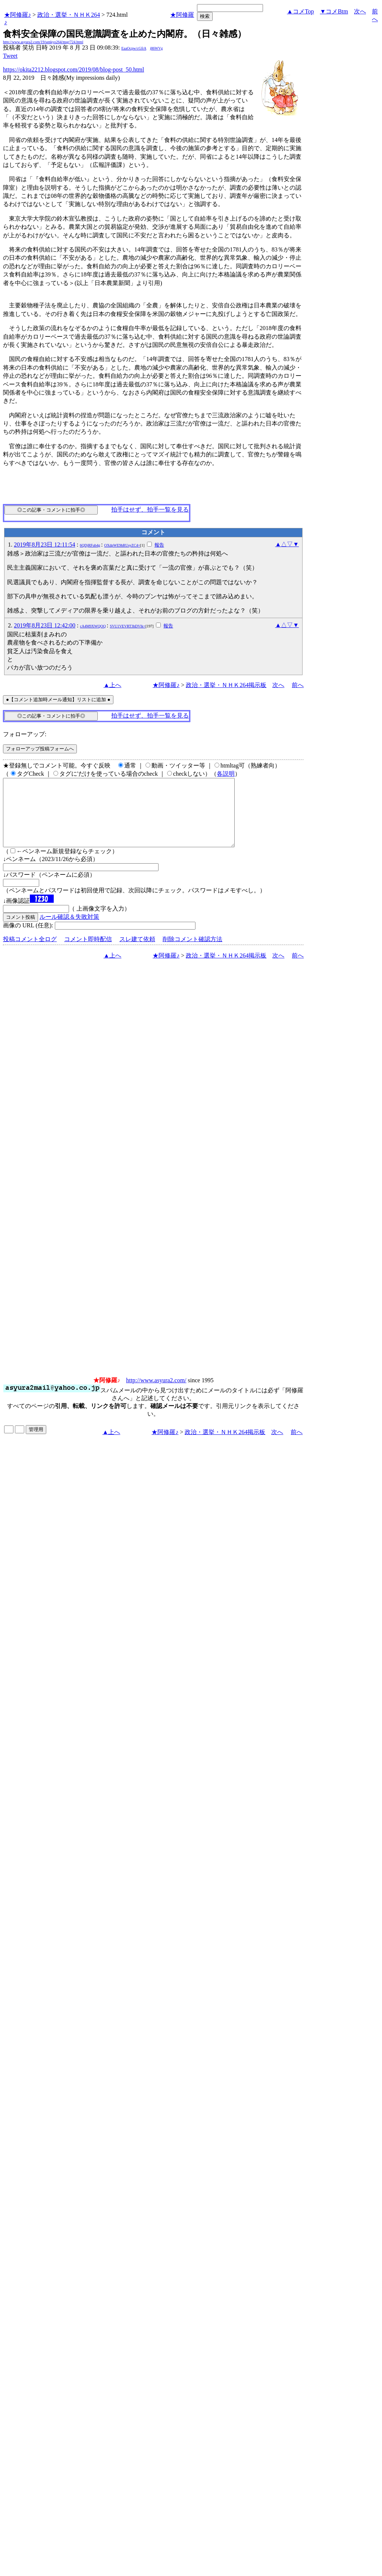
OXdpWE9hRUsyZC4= (122, 545)
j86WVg (156, 48)
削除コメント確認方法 (192, 952)
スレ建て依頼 (137, 952)
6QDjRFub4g (90, 545)
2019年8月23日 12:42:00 (44, 625)
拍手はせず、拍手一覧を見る (150, 509)
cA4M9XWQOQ (93, 626)
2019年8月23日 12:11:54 (44, 544)
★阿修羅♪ (17, 15)
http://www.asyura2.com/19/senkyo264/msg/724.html (43, 42)
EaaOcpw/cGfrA (133, 48)
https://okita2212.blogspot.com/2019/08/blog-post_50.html (73, 69)
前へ (298, 685)
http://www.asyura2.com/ (156, 1393)
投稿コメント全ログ (30, 952)
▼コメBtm (334, 11)
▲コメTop (300, 11)
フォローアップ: (24, 734)
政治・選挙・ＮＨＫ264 (68, 15)
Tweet (10, 56)
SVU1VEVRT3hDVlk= (127, 626)
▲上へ (113, 685)
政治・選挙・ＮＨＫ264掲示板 (226, 685)
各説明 (226, 773)
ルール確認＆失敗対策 (69, 930)
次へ (360, 11)
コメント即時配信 (88, 952)
